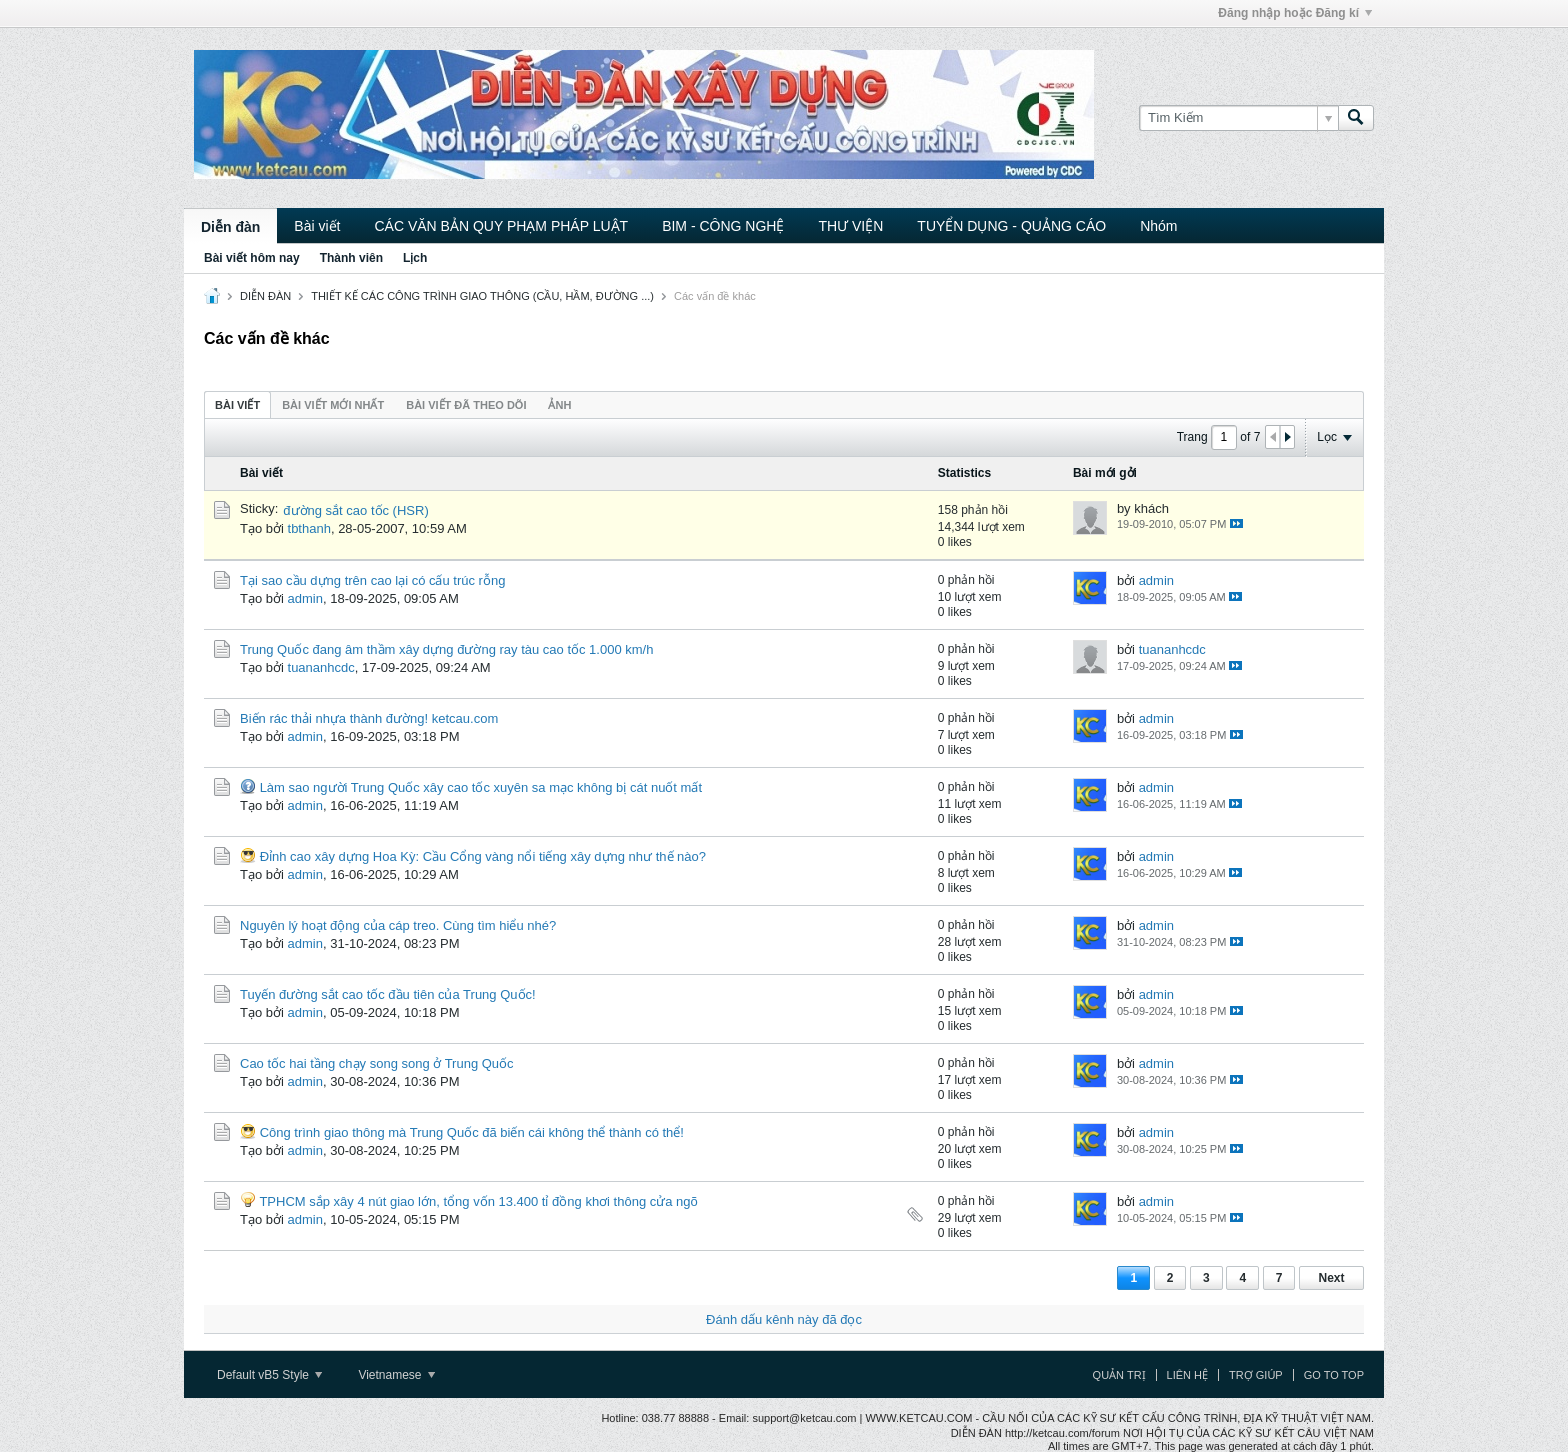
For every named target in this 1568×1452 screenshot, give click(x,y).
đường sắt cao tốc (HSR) (355, 510)
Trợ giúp (1256, 1375)
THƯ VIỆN (850, 226)
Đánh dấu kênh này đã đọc (784, 1319)
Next (1331, 1278)
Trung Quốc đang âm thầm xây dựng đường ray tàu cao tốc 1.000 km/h (446, 649)
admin (305, 598)
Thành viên (351, 258)
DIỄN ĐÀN (265, 296)
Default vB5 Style (269, 1375)
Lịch (415, 258)
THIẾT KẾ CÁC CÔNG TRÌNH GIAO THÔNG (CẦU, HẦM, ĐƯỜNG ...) (482, 296)
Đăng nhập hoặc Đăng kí (1295, 13)
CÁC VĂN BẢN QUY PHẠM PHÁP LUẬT (501, 226)
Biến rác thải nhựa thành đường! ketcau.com (369, 718)
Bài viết (317, 226)
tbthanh (309, 528)
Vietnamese (396, 1375)
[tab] (237, 404)
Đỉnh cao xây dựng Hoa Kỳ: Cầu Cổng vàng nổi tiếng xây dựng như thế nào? (483, 856)
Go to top (1334, 1375)
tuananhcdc (321, 667)
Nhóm (1158, 226)
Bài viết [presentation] (237, 405)
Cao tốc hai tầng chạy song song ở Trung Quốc (377, 1063)
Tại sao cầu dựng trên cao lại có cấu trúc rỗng (372, 580)
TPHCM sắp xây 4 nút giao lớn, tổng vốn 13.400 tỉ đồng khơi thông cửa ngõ (478, 1201)
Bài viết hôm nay (252, 258)
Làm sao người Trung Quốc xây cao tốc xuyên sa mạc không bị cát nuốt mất (481, 787)
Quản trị (1119, 1375)
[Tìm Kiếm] (1238, 118)
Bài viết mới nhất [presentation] (333, 405)
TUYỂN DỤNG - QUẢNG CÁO (1011, 226)
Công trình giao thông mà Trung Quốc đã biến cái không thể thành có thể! (472, 1132)
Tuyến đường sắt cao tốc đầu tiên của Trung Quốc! (388, 994)
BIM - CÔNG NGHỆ (723, 226)
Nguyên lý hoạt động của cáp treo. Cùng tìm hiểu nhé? (398, 925)
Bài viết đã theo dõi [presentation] (466, 405)
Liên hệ (1187, 1375)
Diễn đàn (230, 227)
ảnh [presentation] (559, 405)
